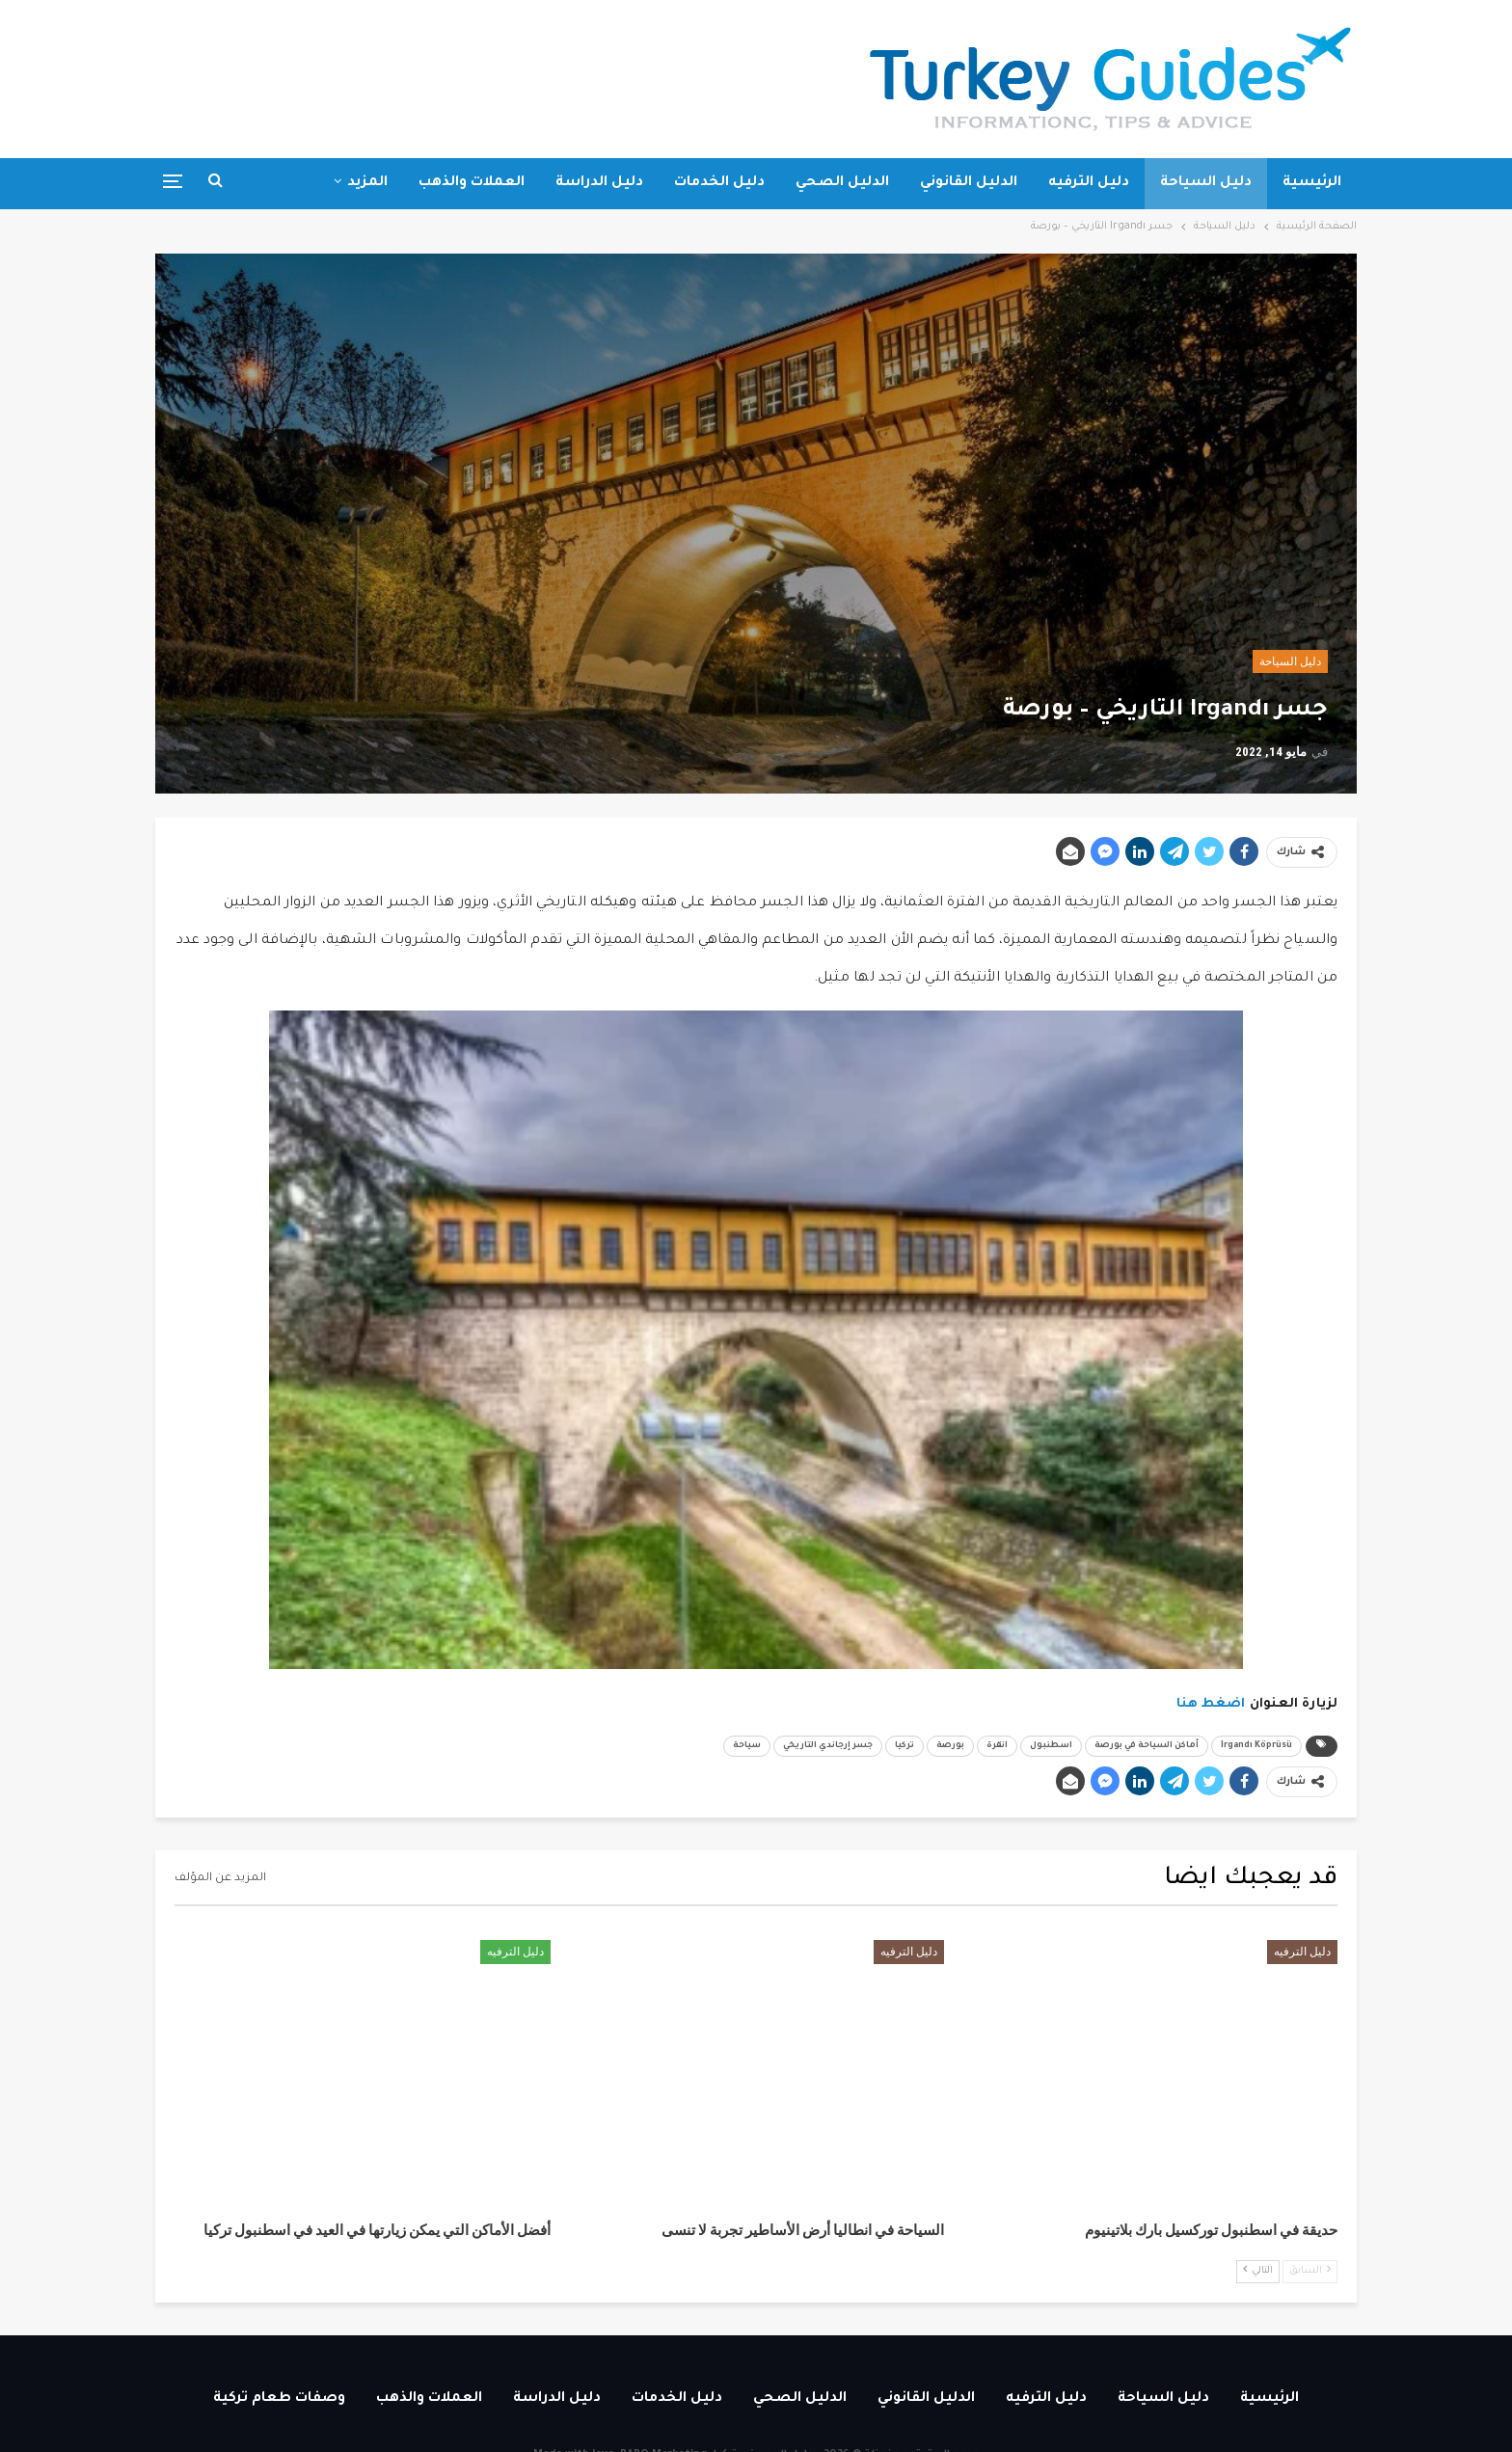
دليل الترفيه (1088, 183)
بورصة (950, 1746)
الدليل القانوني (968, 183)
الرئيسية (1311, 183)
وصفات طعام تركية (279, 2399)
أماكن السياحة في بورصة (1146, 1746)
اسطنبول (1051, 1746)
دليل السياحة (1206, 183)
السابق (1310, 2270)
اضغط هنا (1211, 1704)
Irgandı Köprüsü (1256, 1746)
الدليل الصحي (842, 183)
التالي (1258, 2270)
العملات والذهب (471, 183)
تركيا (904, 1746)
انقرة (997, 1746)
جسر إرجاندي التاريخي (828, 1746)
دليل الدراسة (599, 183)
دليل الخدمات (719, 183)
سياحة (747, 1746)
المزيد (367, 183)
